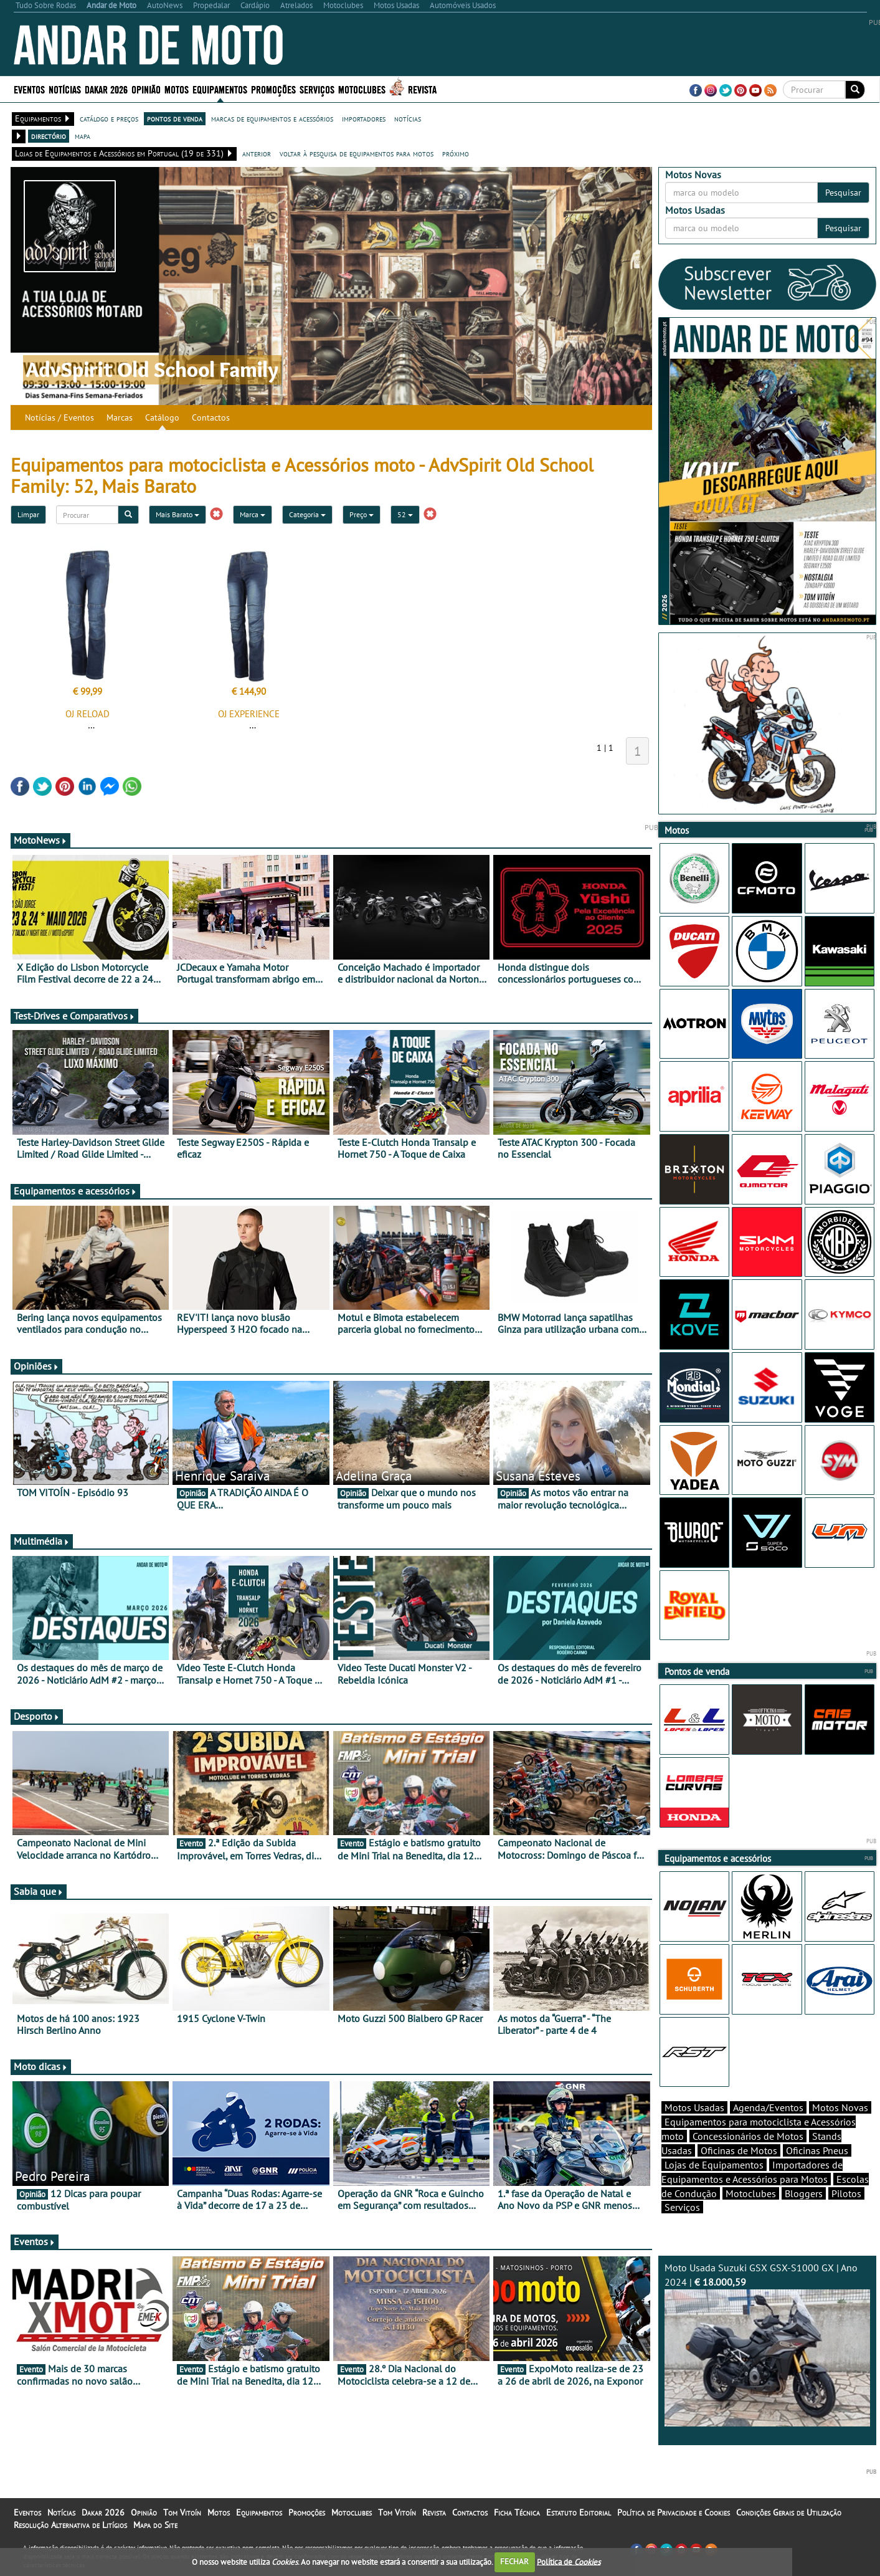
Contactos (211, 417)
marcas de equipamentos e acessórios (272, 118)
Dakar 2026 (106, 89)
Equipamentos (219, 89)
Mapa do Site (155, 2525)
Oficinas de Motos (739, 2150)
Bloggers (804, 2193)
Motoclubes (362, 89)
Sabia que (39, 1891)
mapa (82, 135)
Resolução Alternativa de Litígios (70, 2525)
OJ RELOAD (87, 714)
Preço (361, 514)
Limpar (28, 514)
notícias (407, 118)
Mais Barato (177, 514)
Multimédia (42, 1541)
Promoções (273, 89)
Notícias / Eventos (59, 417)
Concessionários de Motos (748, 2136)
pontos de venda (174, 118)
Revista (422, 89)
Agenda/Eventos (768, 2107)
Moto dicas (41, 2066)
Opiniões (36, 1366)
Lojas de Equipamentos (714, 2165)
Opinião (146, 89)
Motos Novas (840, 2107)
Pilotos (846, 2193)
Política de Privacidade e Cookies (673, 2512)
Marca (252, 514)
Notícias (65, 89)
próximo (455, 153)
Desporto (37, 1716)
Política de (568, 2561)
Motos (176, 89)
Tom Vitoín (182, 2512)
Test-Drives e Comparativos (74, 1015)
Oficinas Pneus (817, 2150)
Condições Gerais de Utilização (788, 2512)
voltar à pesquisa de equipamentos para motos (356, 153)
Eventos (29, 89)
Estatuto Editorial (578, 2512)
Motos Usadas (694, 2107)
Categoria (307, 514)
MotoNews (40, 840)
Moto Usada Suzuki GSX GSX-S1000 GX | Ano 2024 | (767, 2343)
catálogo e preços (109, 118)
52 (405, 514)
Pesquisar (843, 192)
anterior (256, 153)
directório (48, 135)
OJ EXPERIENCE (249, 714)
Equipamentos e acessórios (75, 1191)
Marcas (119, 417)
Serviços (317, 89)
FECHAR (514, 2561)
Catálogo (162, 417)
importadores (364, 118)
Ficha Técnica (517, 2512)
